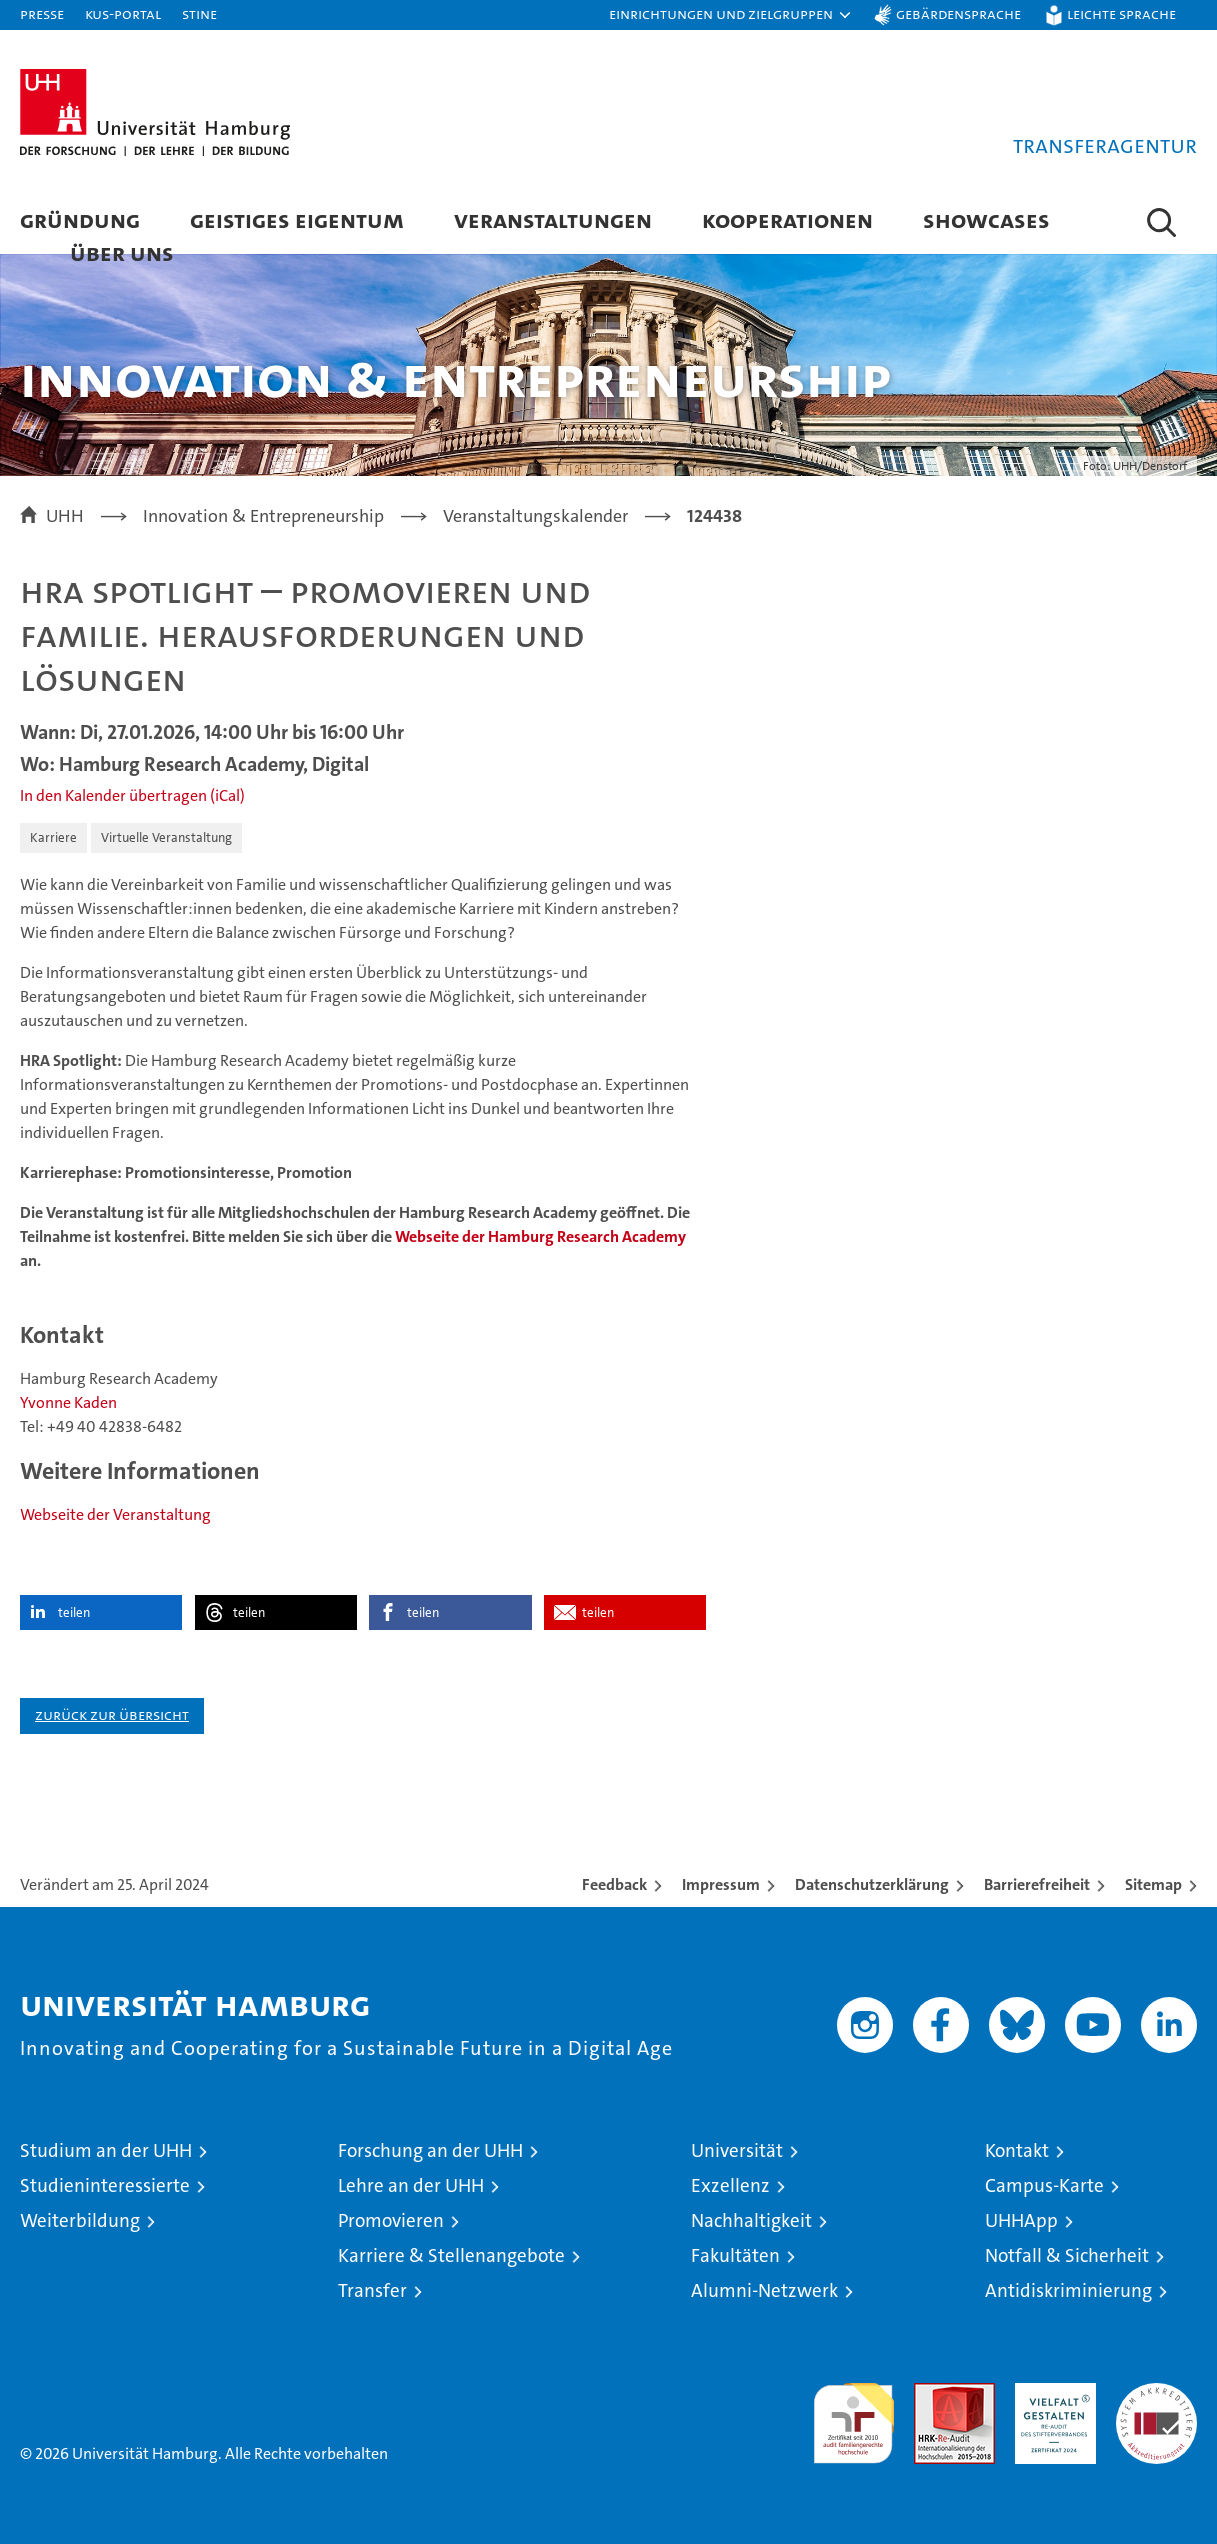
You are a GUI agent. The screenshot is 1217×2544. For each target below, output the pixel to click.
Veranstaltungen (553, 219)
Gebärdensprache (958, 13)
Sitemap (1153, 1884)
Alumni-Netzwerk (764, 2290)
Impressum (721, 1884)
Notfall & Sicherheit (1067, 2255)
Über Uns (122, 252)
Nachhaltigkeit (751, 2220)
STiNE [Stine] (199, 13)
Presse (42, 13)
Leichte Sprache (1121, 13)
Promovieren (391, 2220)
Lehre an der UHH (411, 2185)
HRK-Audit (1050, 2393)
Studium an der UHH (106, 2150)
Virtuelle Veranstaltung (166, 837)
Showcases (986, 219)
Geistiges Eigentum (297, 219)
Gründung (80, 219)
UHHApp (1021, 2220)
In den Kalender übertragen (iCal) (132, 795)
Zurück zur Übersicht (112, 1714)
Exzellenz (730, 2185)
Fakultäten (735, 2255)
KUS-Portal (123, 13)
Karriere (53, 837)
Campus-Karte (1044, 2185)
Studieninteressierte (105, 2185)
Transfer (372, 2290)
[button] (731, 15)
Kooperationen (787, 219)
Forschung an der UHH (430, 2150)
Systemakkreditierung (1156, 2393)
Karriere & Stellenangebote (451, 2255)
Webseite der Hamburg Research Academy (540, 1236)
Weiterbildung (80, 2220)
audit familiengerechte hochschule (853, 2414)
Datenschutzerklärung (872, 1884)
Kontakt (1017, 2150)
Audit (933, 2393)
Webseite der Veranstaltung (115, 1514)
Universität (737, 2150)
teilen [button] (74, 1612)
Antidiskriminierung (1068, 2290)
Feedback (614, 1884)
